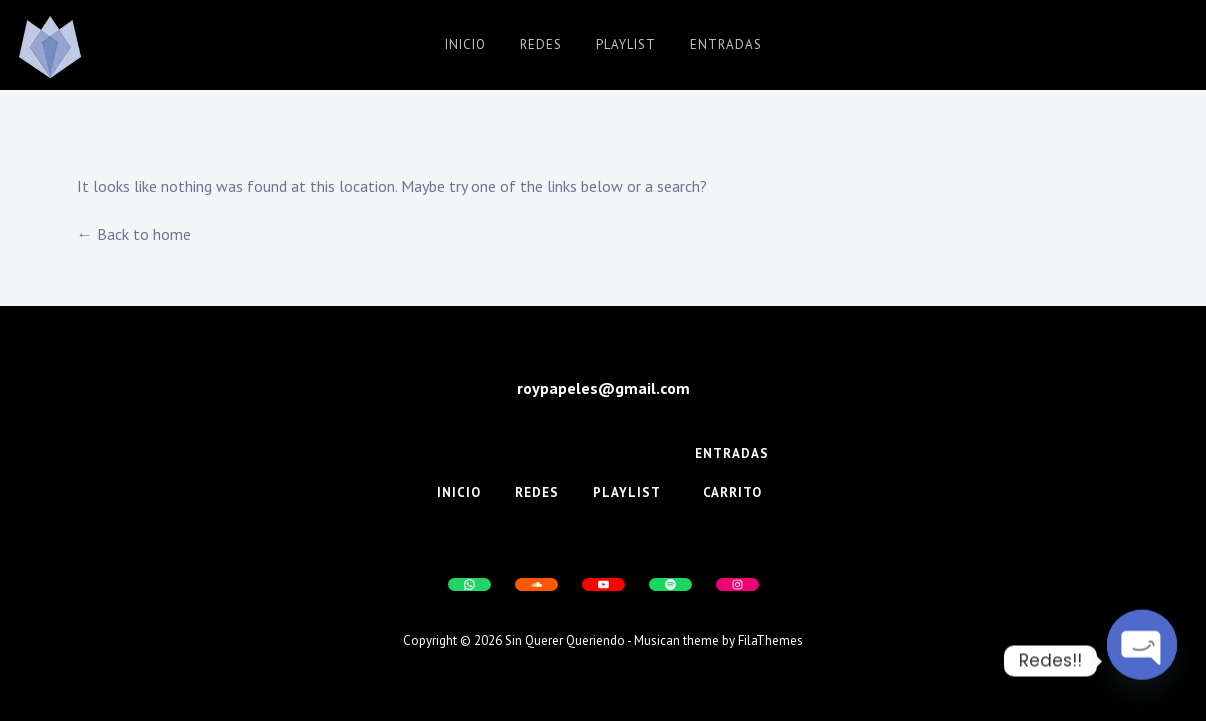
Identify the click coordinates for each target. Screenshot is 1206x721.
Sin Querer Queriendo (565, 640)
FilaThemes (770, 640)
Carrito (732, 492)
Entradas (726, 44)
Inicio (465, 44)
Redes (541, 44)
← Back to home (134, 234)
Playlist (626, 44)
